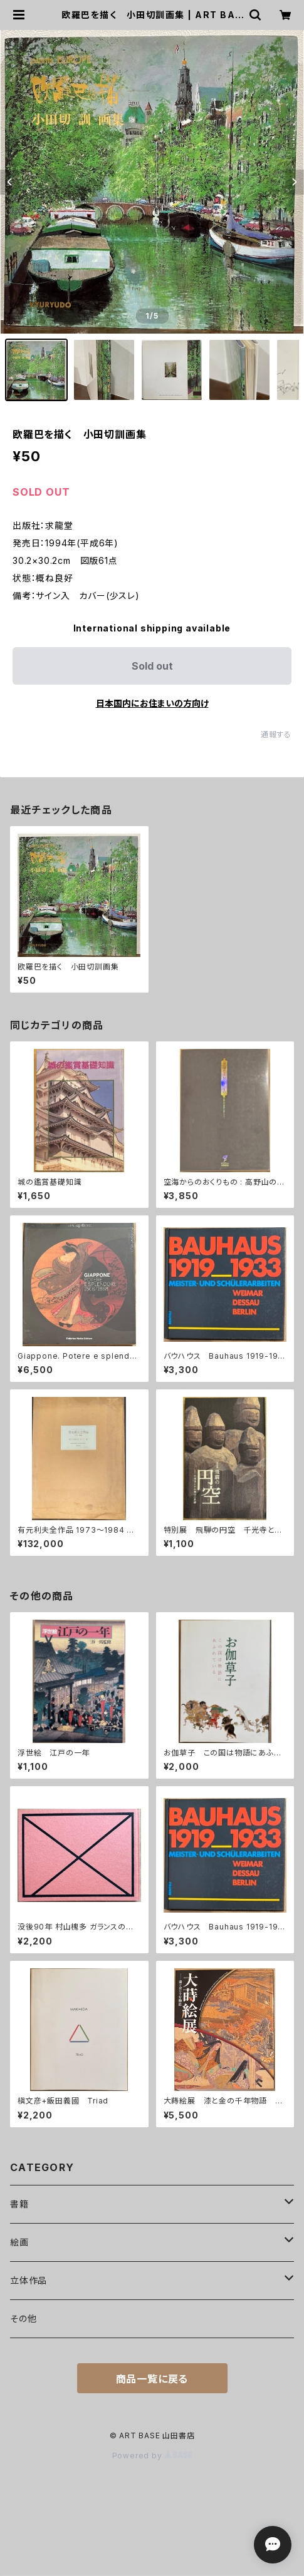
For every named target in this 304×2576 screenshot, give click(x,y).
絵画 (19, 2242)
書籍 (19, 2204)
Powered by (152, 2455)
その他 (23, 2318)
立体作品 (28, 2280)
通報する (276, 734)
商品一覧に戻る (152, 2379)
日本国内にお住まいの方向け (152, 703)
